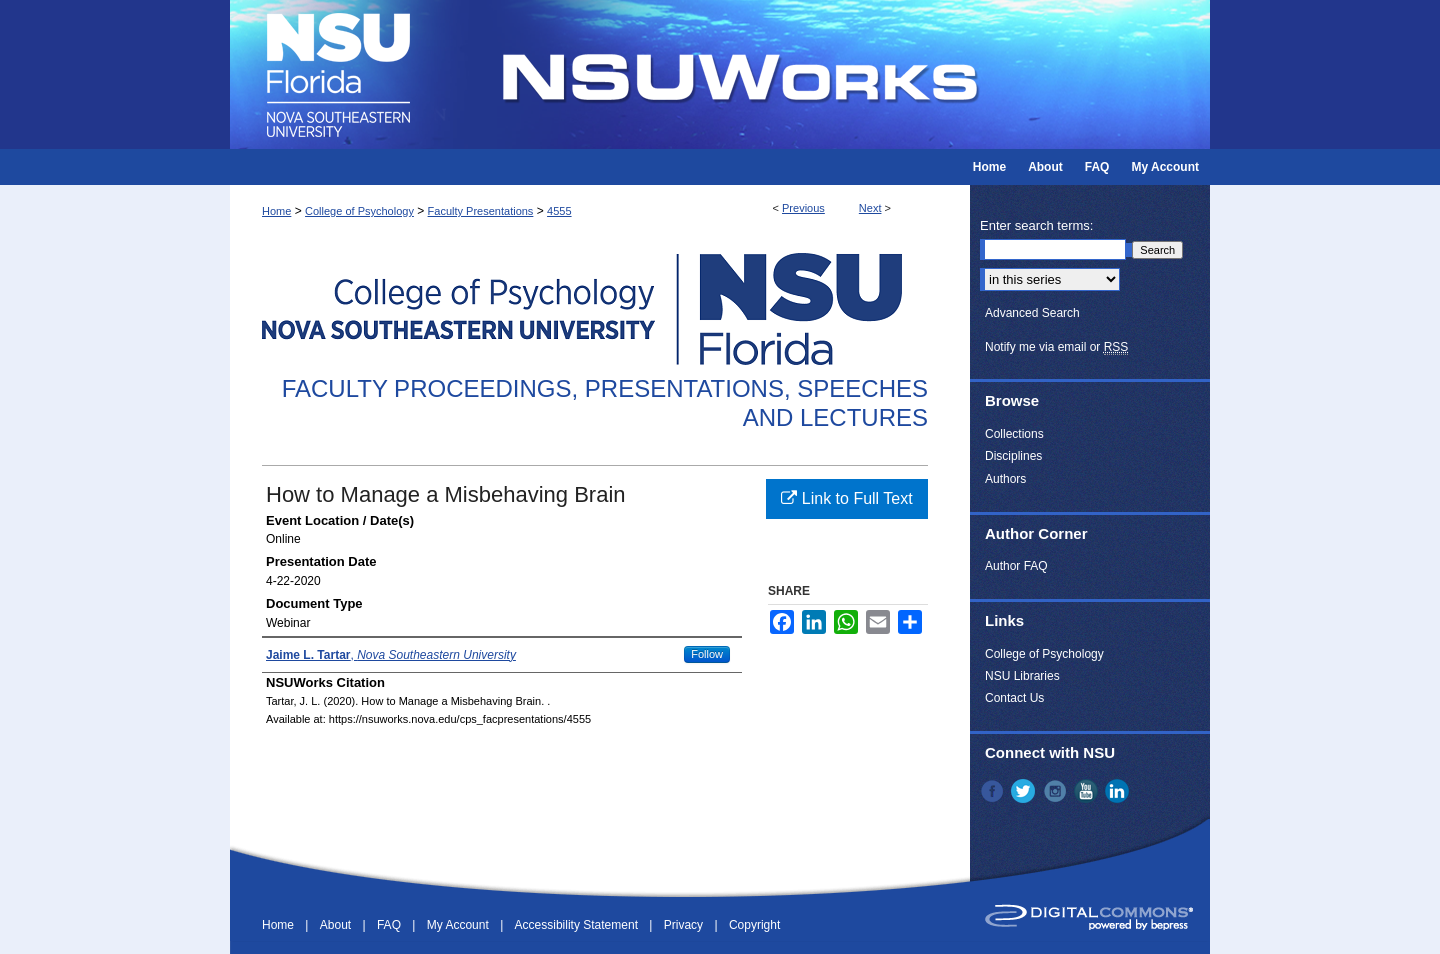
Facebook (994, 791)
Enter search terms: (1036, 225)
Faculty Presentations (481, 211)
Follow (707, 654)
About (337, 925)
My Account (459, 925)
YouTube (1088, 791)
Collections (1014, 434)
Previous (803, 208)
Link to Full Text (846, 498)
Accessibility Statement (578, 925)
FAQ (390, 925)
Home (276, 211)
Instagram (1057, 791)
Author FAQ (1016, 566)
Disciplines (1013, 456)
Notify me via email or (1056, 347)
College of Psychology (359, 211)
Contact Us (1014, 698)
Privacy (685, 925)
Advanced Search (1032, 313)
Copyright (754, 925)
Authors (1005, 479)
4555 (559, 211)
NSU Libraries (1022, 676)
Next (870, 208)
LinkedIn (1119, 791)
